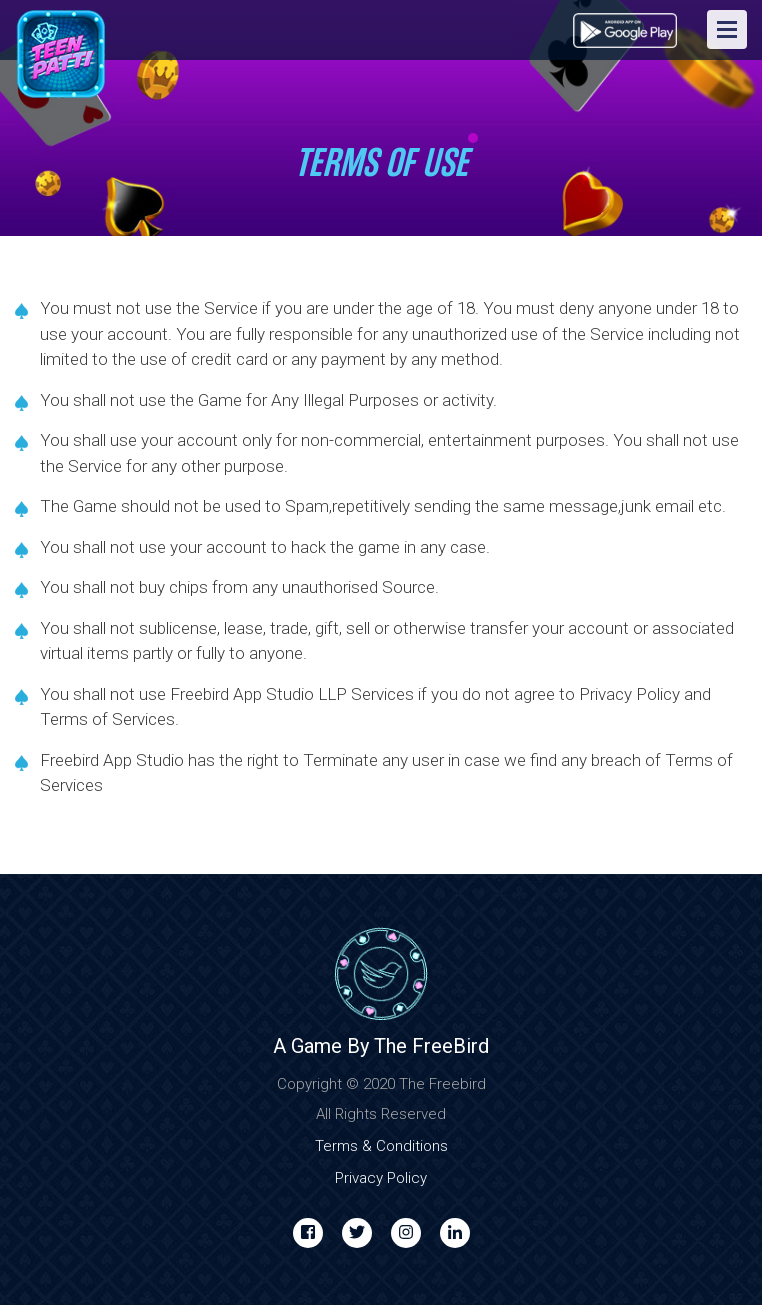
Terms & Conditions (381, 1146)
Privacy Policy (381, 1178)
